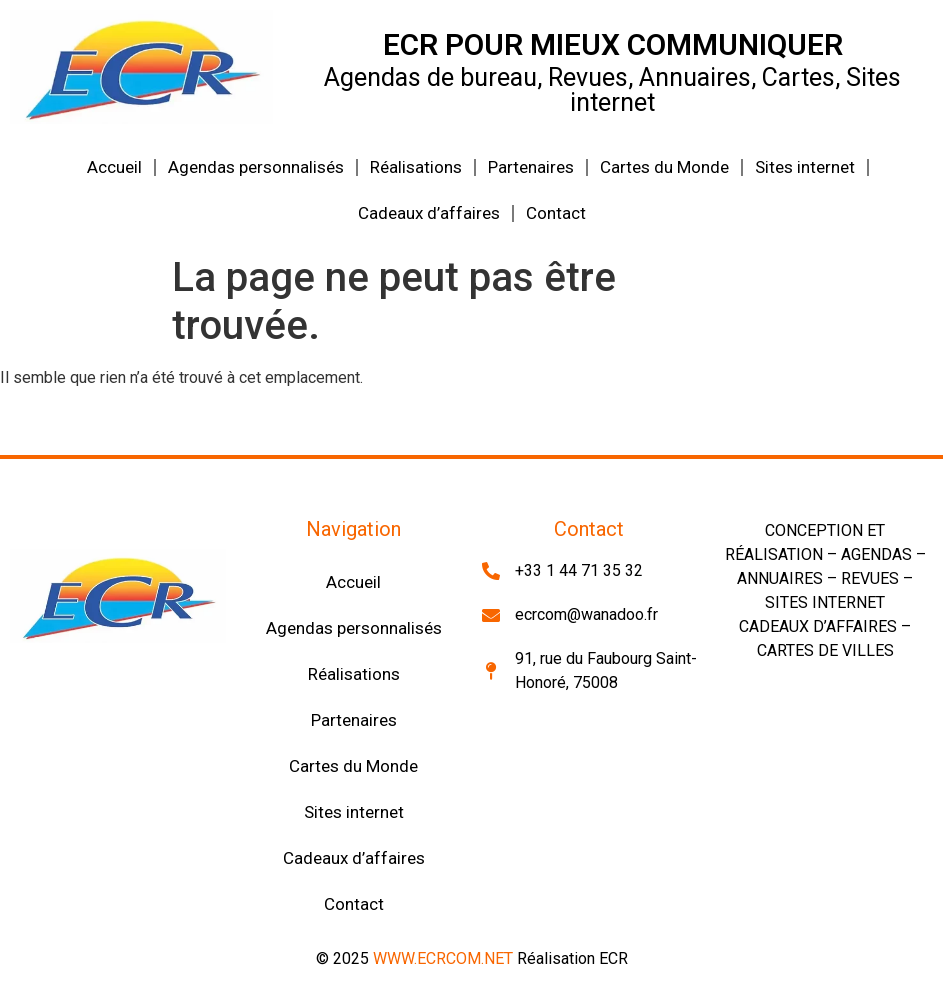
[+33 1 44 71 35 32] (491, 571)
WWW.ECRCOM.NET (443, 958)
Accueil (114, 167)
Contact (556, 213)
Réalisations (416, 167)
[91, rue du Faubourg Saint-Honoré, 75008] (491, 671)
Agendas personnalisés (256, 167)
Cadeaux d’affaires (429, 213)
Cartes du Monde (664, 167)
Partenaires (531, 167)
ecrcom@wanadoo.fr (586, 614)
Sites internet (805, 167)
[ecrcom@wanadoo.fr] (491, 615)
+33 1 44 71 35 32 (579, 570)
